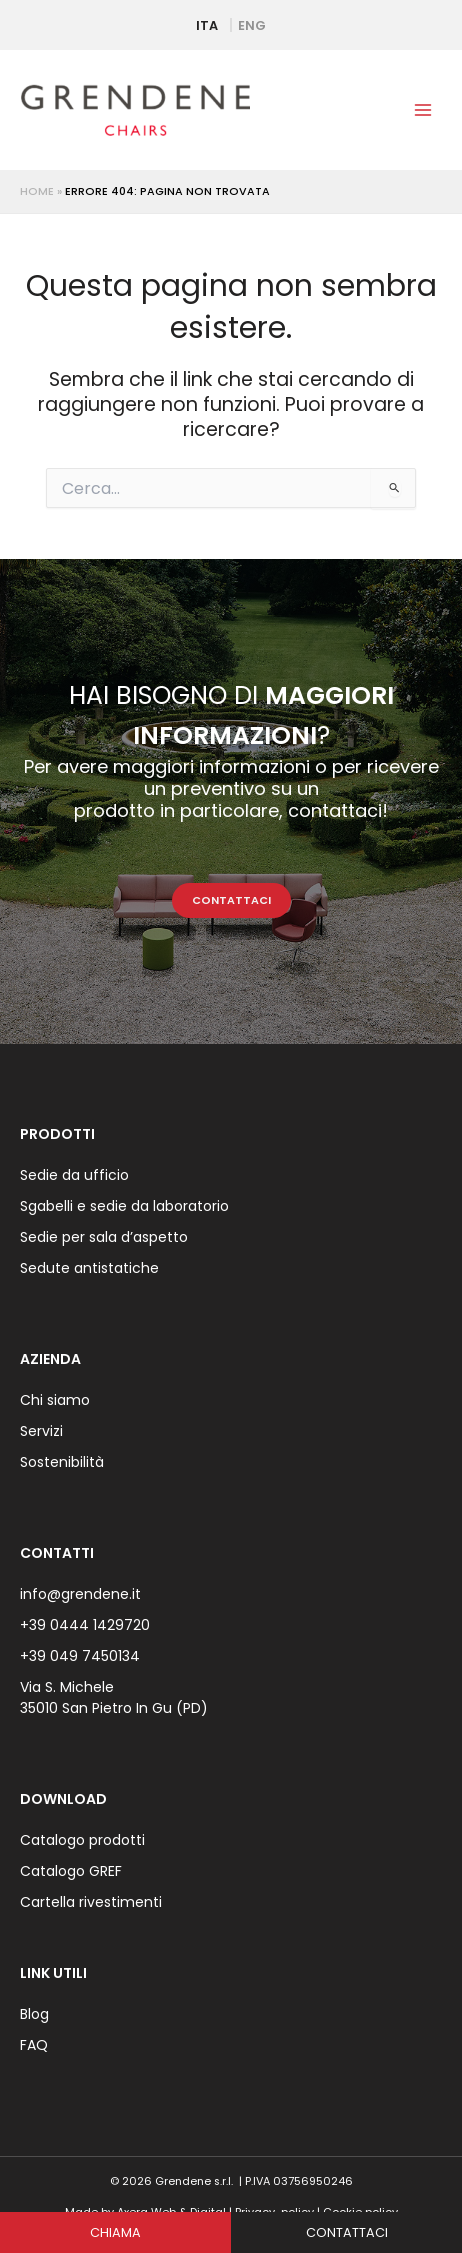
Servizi (41, 1431)
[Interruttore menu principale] (423, 110)
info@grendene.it (80, 1594)
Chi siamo (55, 1400)
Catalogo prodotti (82, 1840)
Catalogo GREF (71, 1871)
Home (37, 191)
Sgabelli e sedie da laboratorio (124, 1206)
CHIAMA (115, 2232)
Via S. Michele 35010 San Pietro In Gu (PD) (114, 1697)
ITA (207, 25)
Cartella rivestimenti (91, 1902)
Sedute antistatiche (89, 1268)
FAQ (34, 2045)
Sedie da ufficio (74, 1175)
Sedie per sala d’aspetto (104, 1237)
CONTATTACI (231, 900)
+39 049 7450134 (80, 1656)
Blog (34, 2014)
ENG (252, 25)
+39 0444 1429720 (85, 1625)
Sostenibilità (62, 1462)
